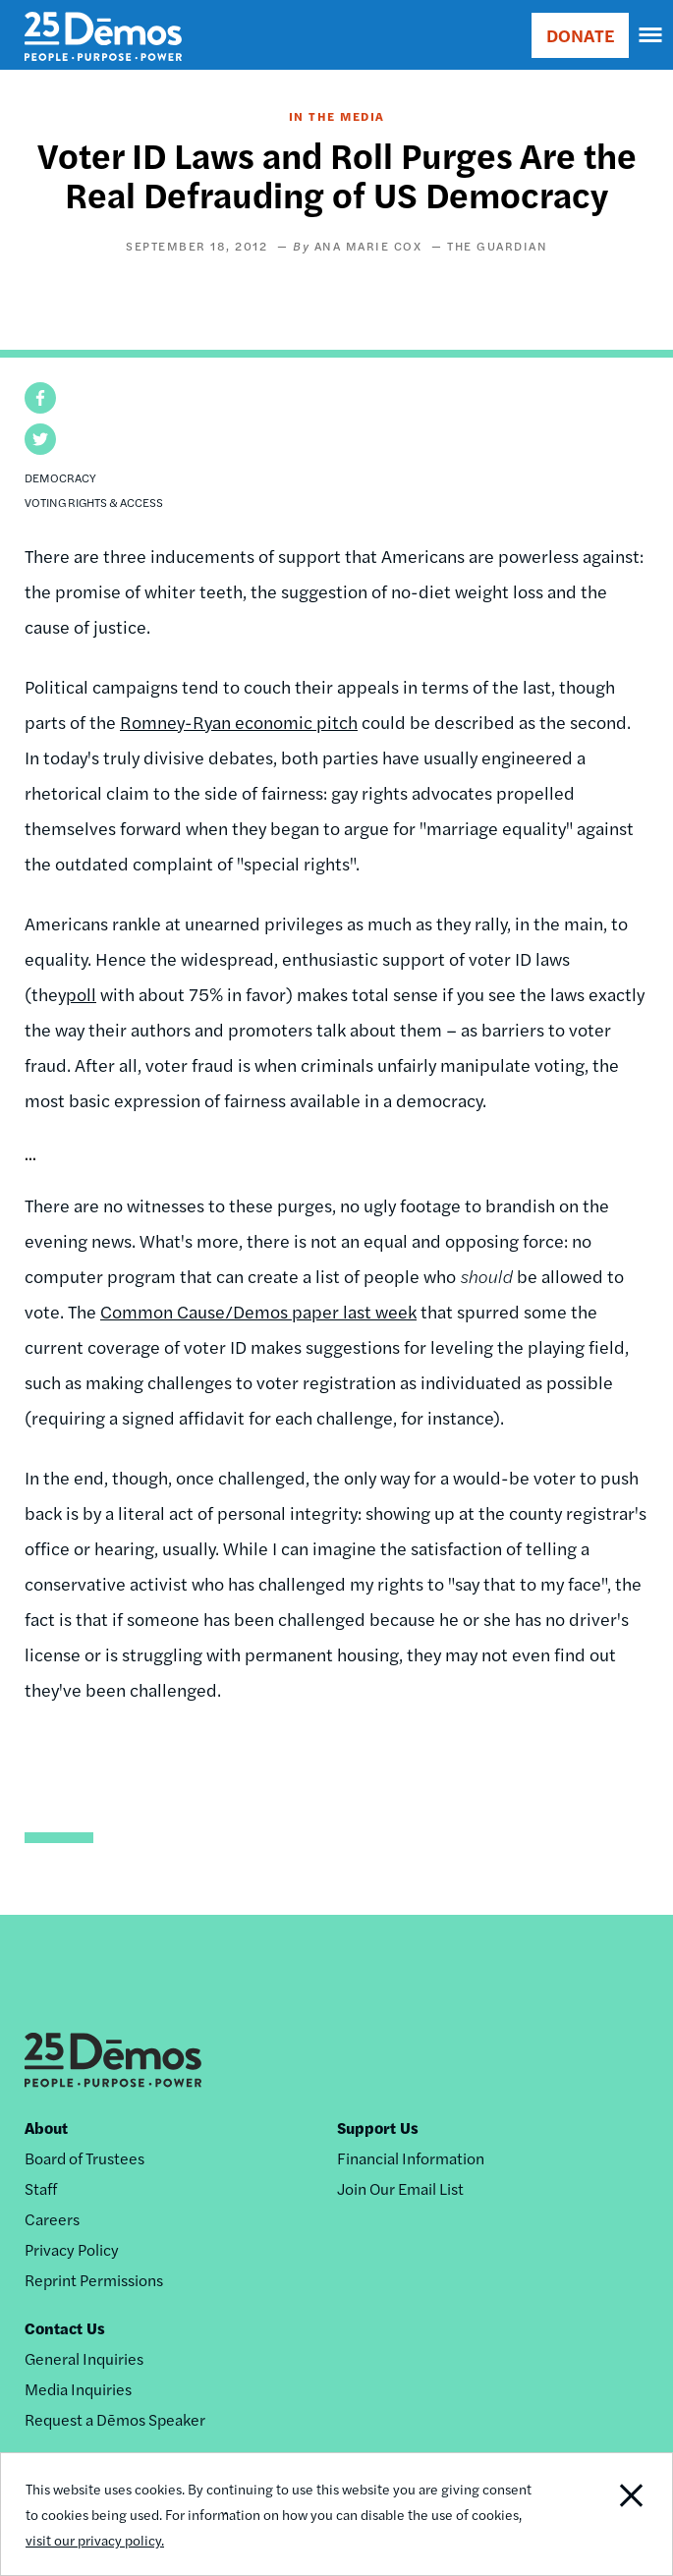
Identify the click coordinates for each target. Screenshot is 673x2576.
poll (81, 993)
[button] (40, 398)
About (46, 2127)
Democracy (60, 477)
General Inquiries (84, 2358)
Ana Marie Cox (368, 245)
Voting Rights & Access (94, 502)
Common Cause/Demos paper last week (258, 1311)
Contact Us (65, 2328)
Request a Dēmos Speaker (115, 2419)
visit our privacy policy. (95, 2539)
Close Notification (605, 2514)
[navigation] (651, 35)
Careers (52, 2219)
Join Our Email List (400, 2188)
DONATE (580, 35)
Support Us (378, 2127)
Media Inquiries (78, 2389)
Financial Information (410, 2158)
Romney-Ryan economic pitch (239, 721)
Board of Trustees (84, 2158)
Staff (41, 2188)
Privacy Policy (72, 2249)
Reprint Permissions (94, 2279)
